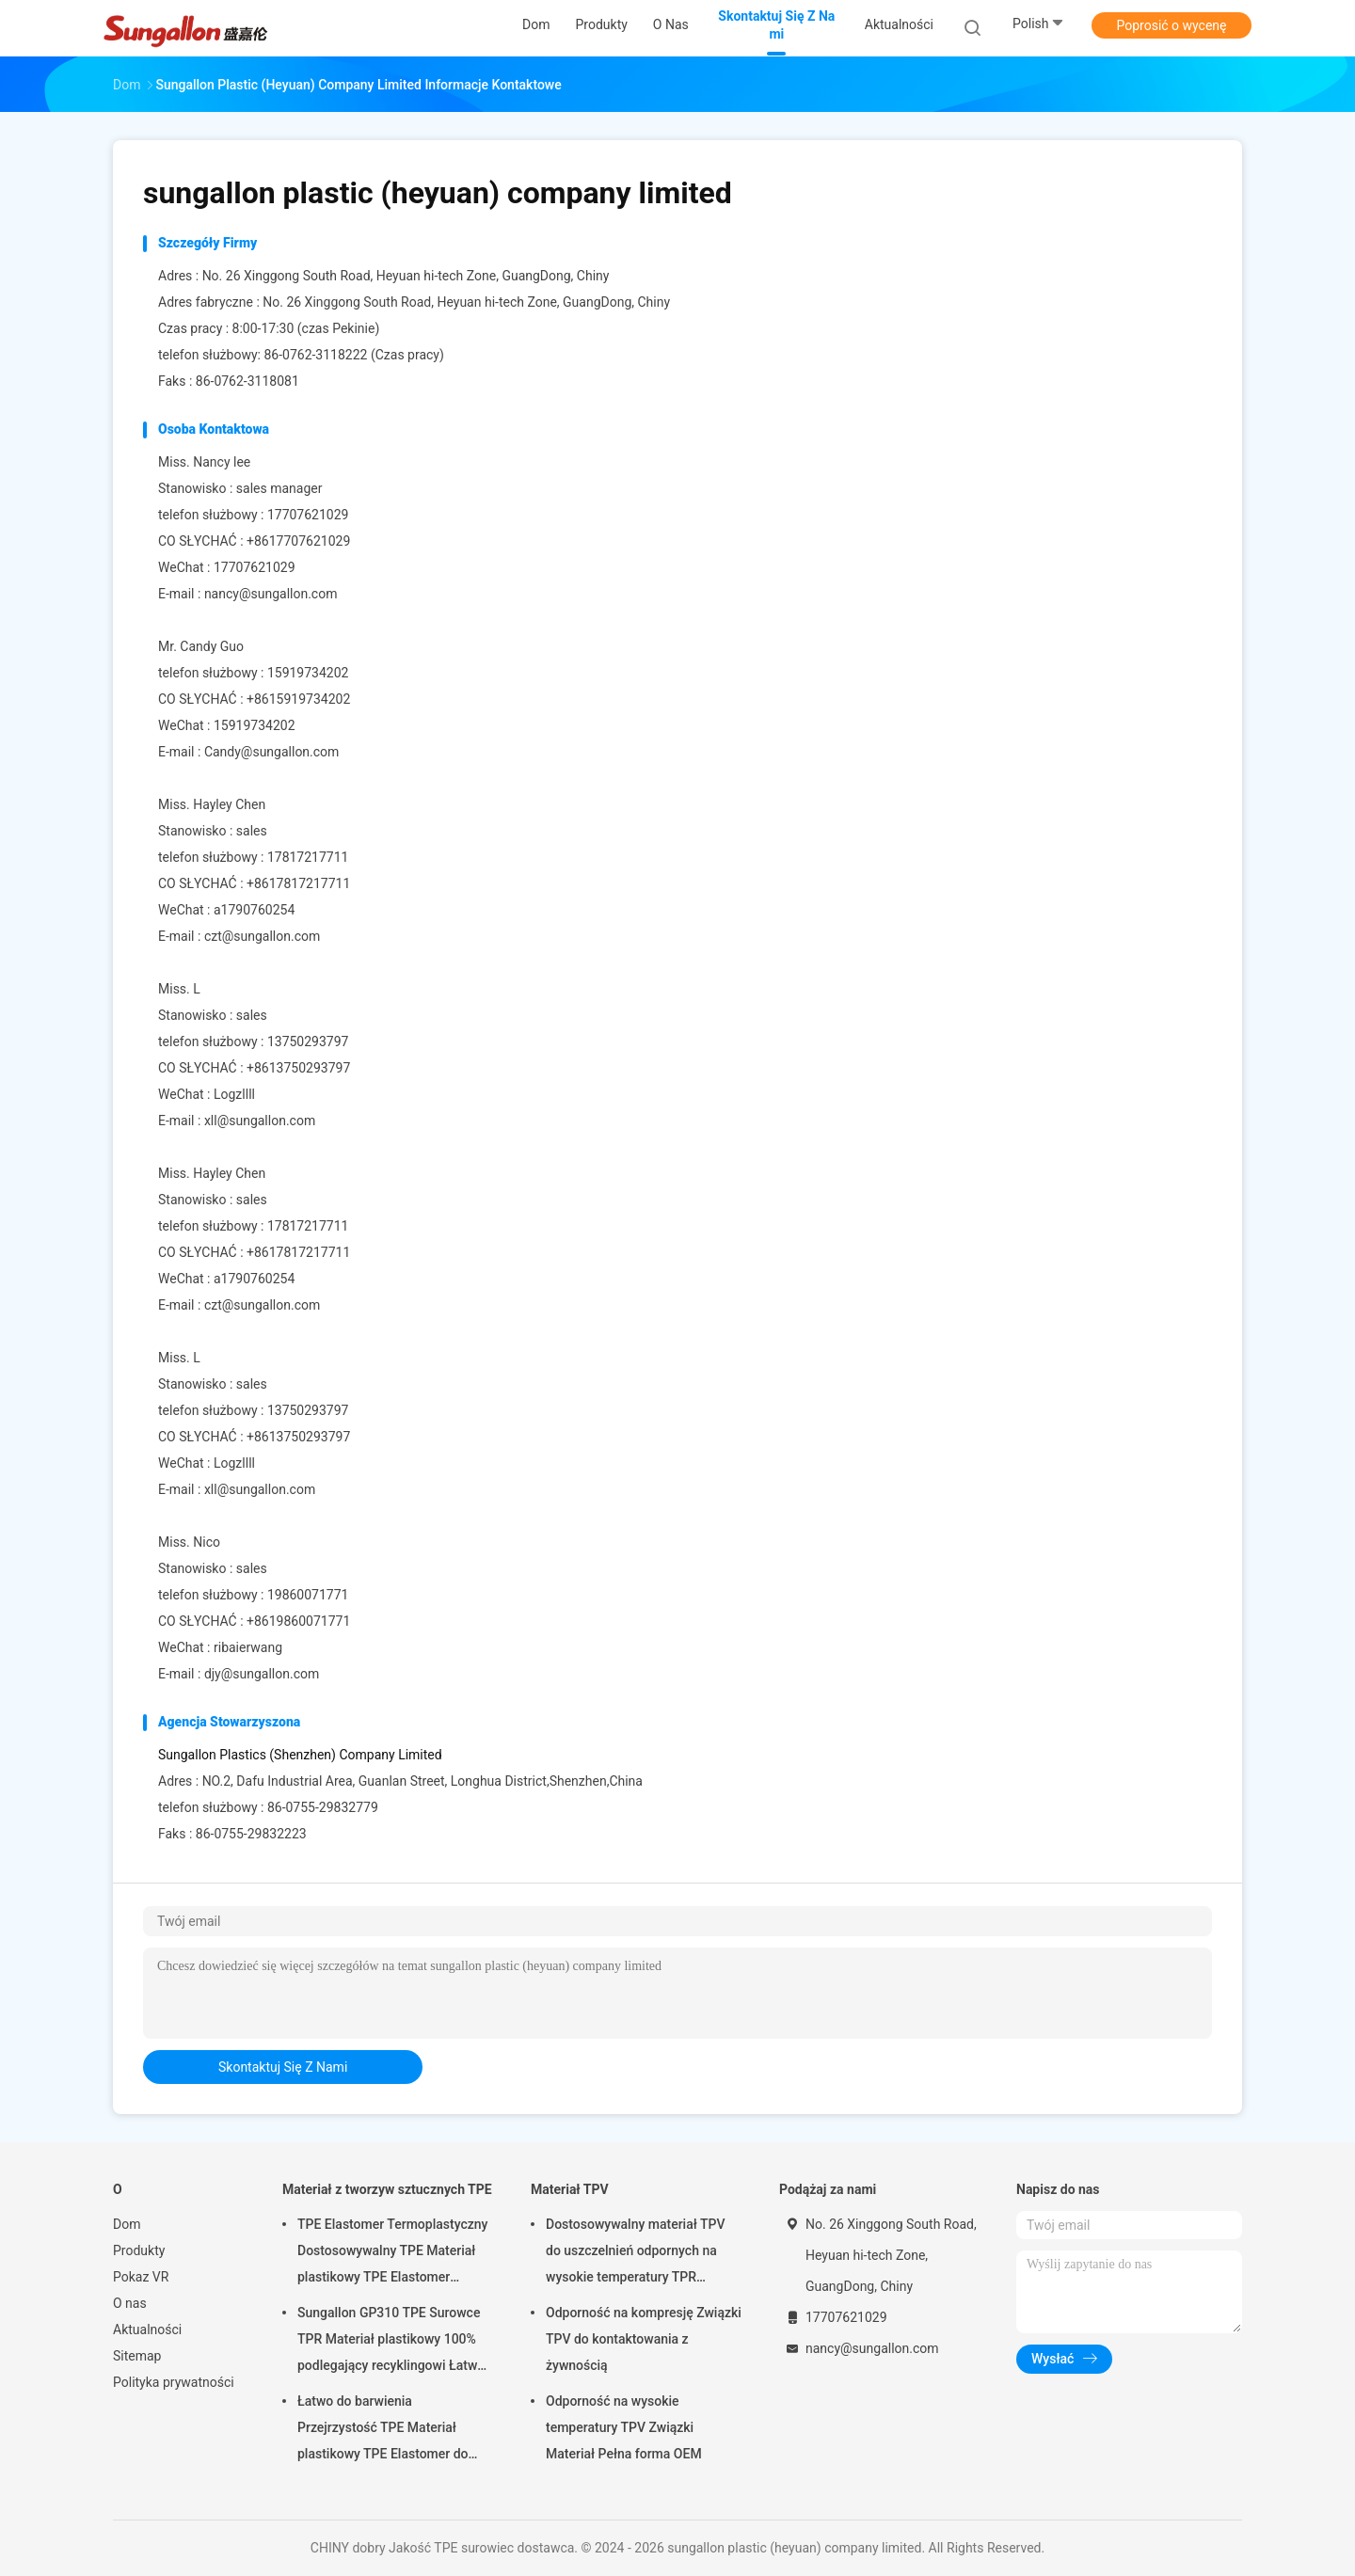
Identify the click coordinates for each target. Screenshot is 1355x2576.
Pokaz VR (140, 2276)
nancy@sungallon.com (271, 593)
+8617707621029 (298, 541)
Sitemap (137, 2355)
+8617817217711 (298, 883)
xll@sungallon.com (259, 1120)
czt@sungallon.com (262, 936)
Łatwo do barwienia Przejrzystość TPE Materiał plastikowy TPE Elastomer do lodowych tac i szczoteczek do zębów (386, 2430)
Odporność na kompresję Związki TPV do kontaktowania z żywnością (643, 2339)
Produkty (139, 2250)
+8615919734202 (298, 699)
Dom (126, 2224)
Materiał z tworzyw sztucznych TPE (387, 2189)
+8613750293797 (298, 1067)
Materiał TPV (570, 2189)
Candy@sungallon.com (272, 751)
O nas (130, 2303)
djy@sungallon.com (261, 1673)
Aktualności (147, 2329)
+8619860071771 (298, 1621)
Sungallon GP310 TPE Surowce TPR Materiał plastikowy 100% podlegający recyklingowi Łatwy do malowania (390, 2341)
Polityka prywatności (173, 2382)
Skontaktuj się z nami (282, 2067)
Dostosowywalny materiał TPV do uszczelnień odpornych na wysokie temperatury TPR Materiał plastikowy (635, 2253)
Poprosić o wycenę (1171, 25)
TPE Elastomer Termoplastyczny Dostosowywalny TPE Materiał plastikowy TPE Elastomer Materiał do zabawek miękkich (392, 2253)
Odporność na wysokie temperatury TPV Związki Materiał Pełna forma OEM (624, 2427)
